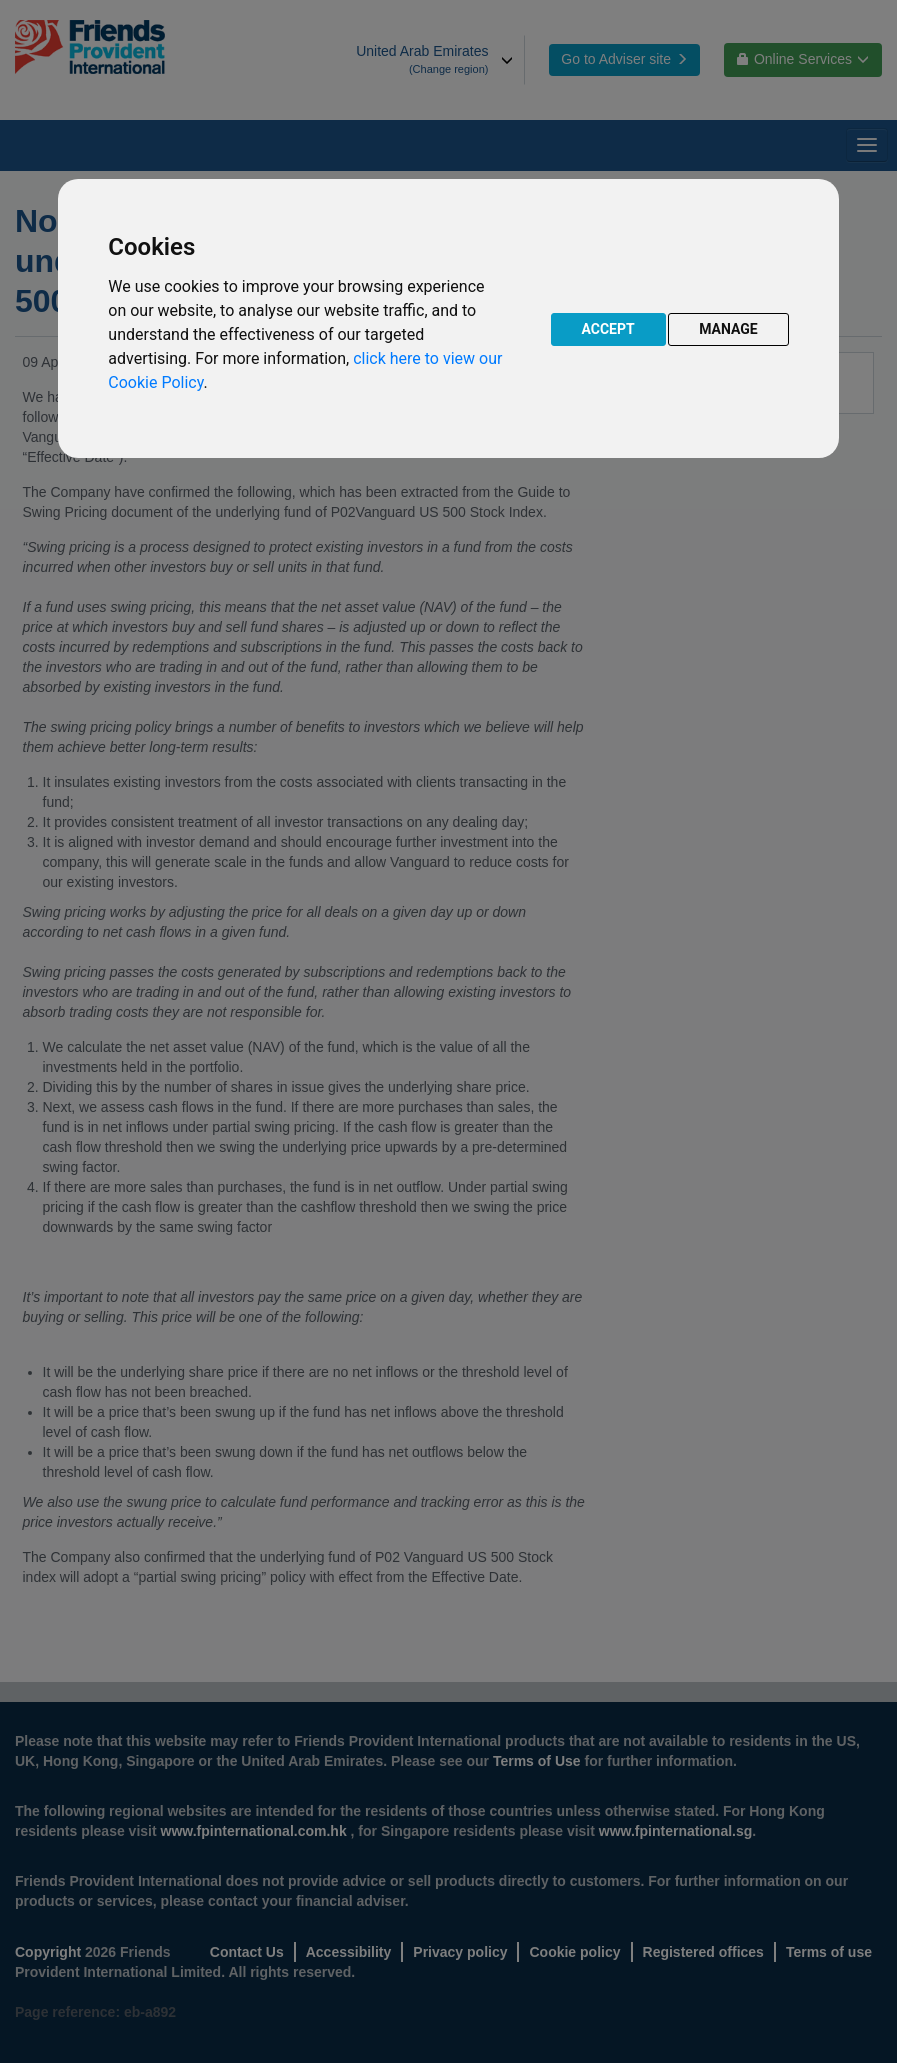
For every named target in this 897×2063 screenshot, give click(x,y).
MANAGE (728, 329)
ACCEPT (608, 329)
